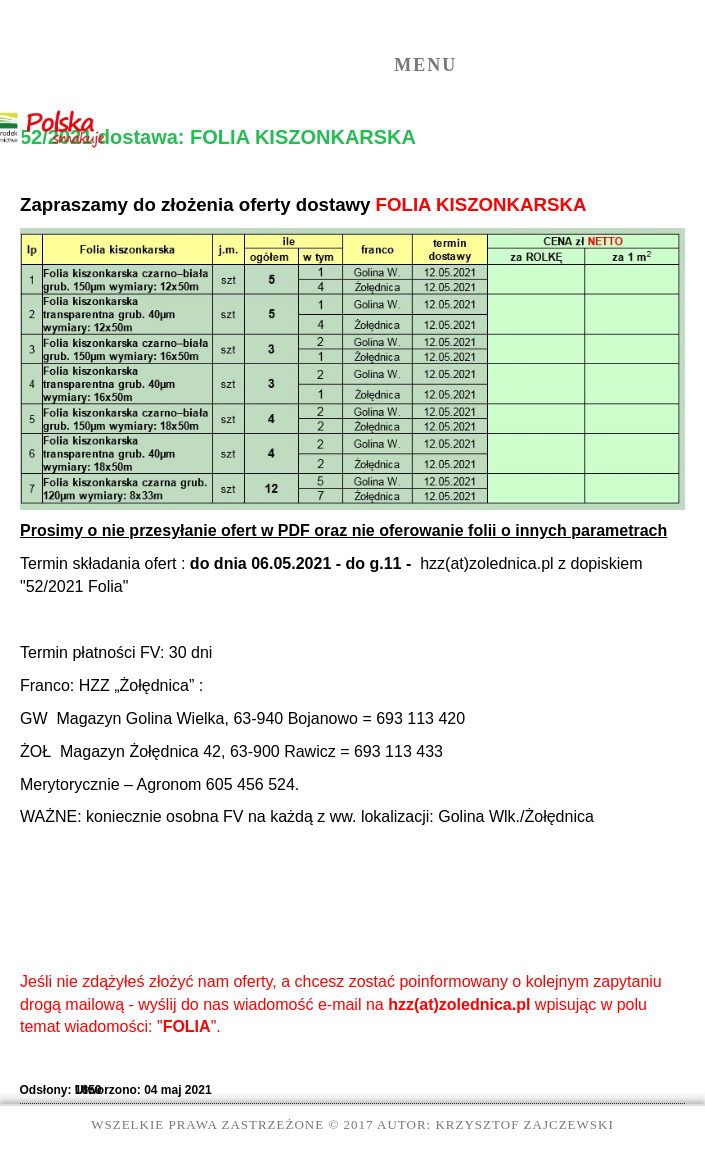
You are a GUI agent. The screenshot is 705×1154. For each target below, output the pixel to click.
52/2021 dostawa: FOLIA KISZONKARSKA (218, 137)
